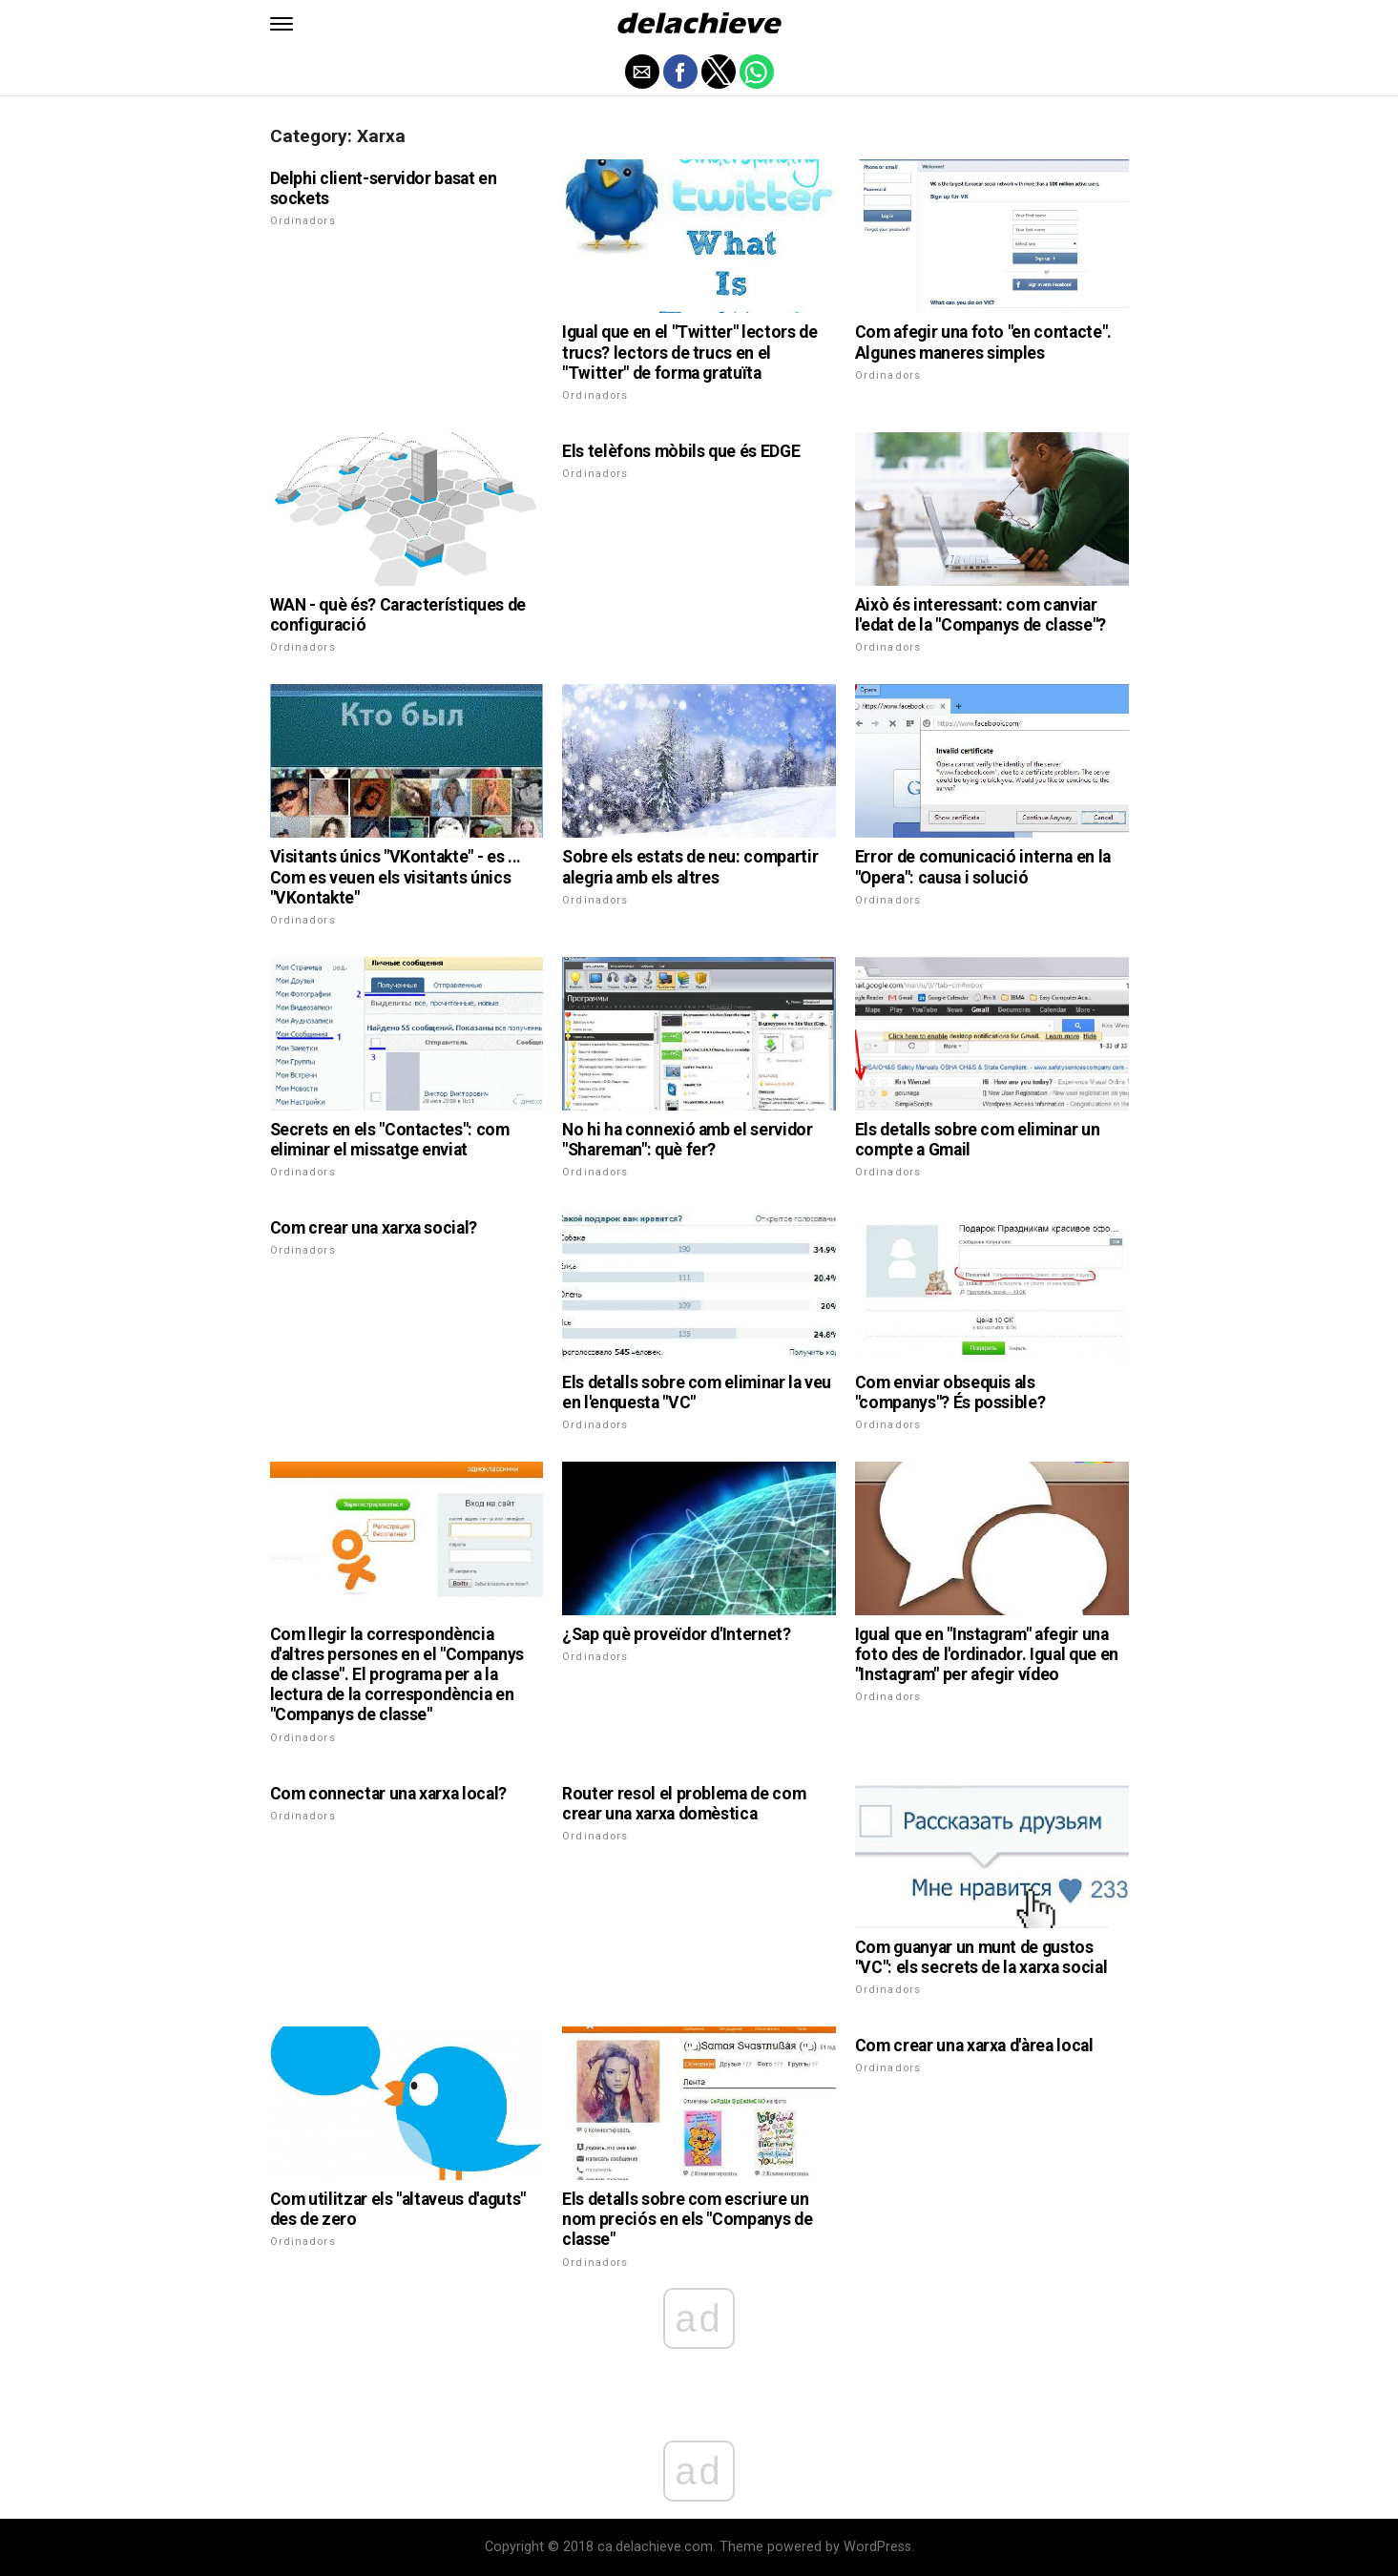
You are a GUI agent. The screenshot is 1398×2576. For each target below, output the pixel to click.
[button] (281, 24)
